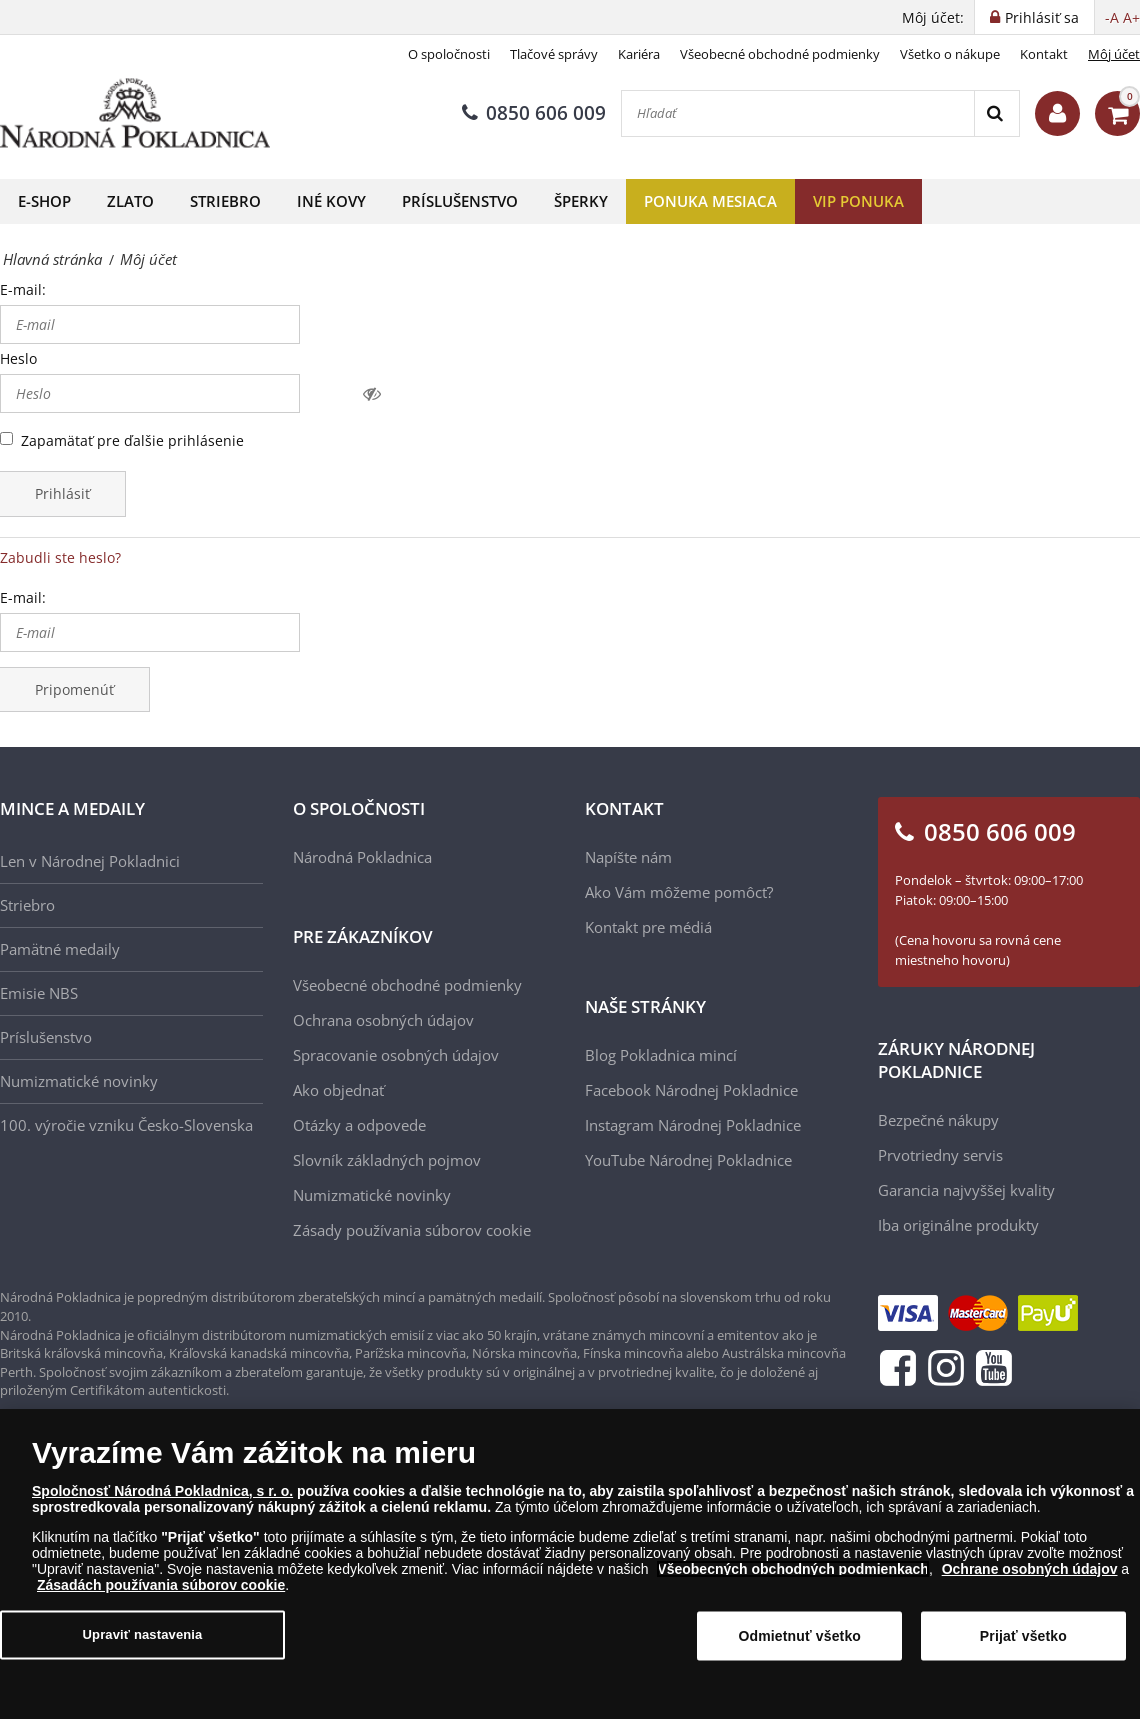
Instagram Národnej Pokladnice (693, 1125)
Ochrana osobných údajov (383, 1020)
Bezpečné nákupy (938, 1120)
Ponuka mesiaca (710, 201)
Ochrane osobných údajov (1030, 1575)
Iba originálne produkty (958, 1225)
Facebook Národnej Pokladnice (691, 1090)
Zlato (130, 201)
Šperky (581, 201)
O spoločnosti (449, 54)
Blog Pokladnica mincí (661, 1055)
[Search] (996, 113)
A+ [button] (1131, 17)
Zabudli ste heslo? (60, 557)
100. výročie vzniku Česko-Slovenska (126, 1125)
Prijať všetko (1023, 1642)
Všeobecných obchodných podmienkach (793, 1575)
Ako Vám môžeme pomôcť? (679, 892)
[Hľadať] (798, 113)
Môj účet (1114, 54)
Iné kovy (331, 201)
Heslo (18, 358)
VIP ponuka (858, 201)
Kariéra (639, 54)
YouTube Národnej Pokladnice (688, 1160)
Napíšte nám (628, 857)
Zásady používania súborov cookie (412, 1230)
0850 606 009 (534, 113)
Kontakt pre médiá (648, 927)
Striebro (225, 201)
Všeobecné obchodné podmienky (780, 54)
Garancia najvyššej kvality (966, 1190)
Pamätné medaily (60, 949)
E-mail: (23, 289)
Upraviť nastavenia (143, 1640)
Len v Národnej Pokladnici (90, 861)
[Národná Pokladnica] (135, 113)
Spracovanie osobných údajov (396, 1055)
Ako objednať (338, 1090)
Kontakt (1044, 54)
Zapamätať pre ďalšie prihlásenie (132, 440)
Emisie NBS (39, 993)
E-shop (44, 201)
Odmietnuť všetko (800, 1642)
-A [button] (1112, 17)
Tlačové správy (554, 54)
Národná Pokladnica (362, 857)
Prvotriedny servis (940, 1155)
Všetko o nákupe (950, 54)
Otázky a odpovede (359, 1125)
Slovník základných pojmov (387, 1160)
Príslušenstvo (460, 201)
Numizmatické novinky (79, 1081)
